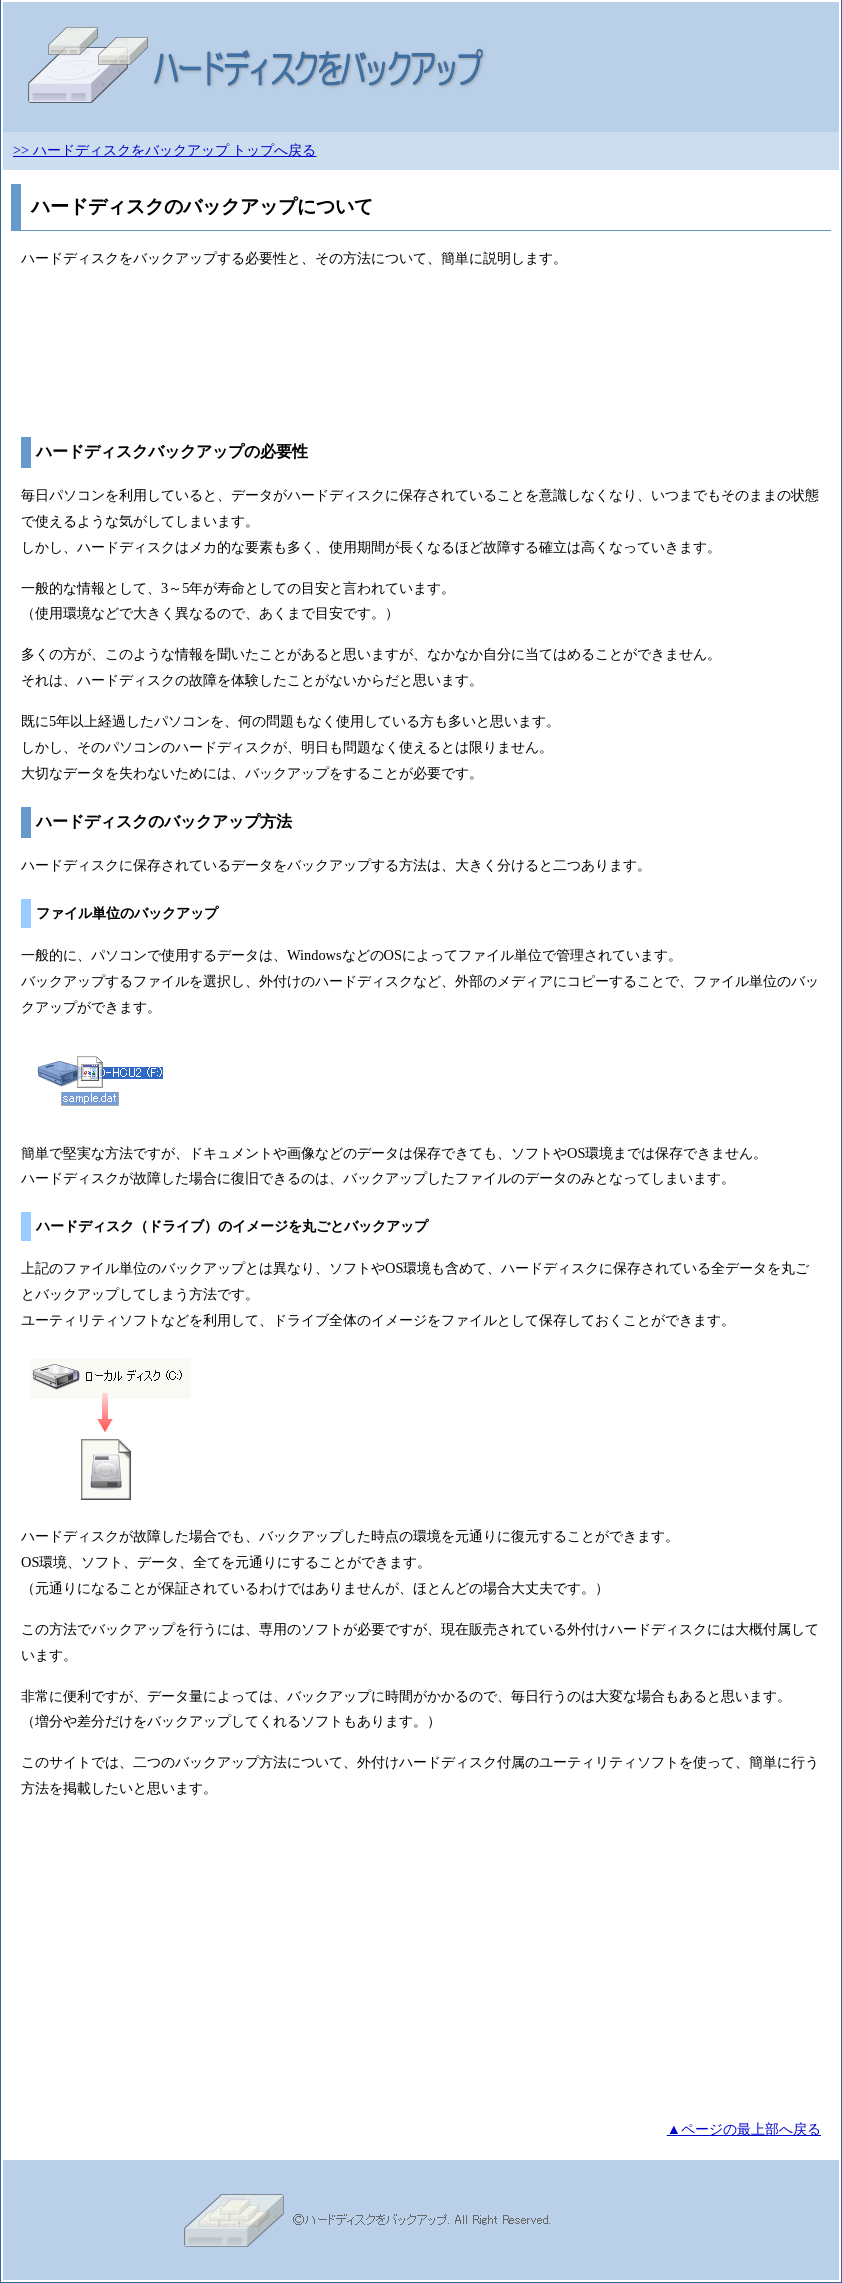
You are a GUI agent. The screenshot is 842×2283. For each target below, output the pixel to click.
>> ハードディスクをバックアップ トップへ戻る (164, 150)
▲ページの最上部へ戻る (744, 2129)
